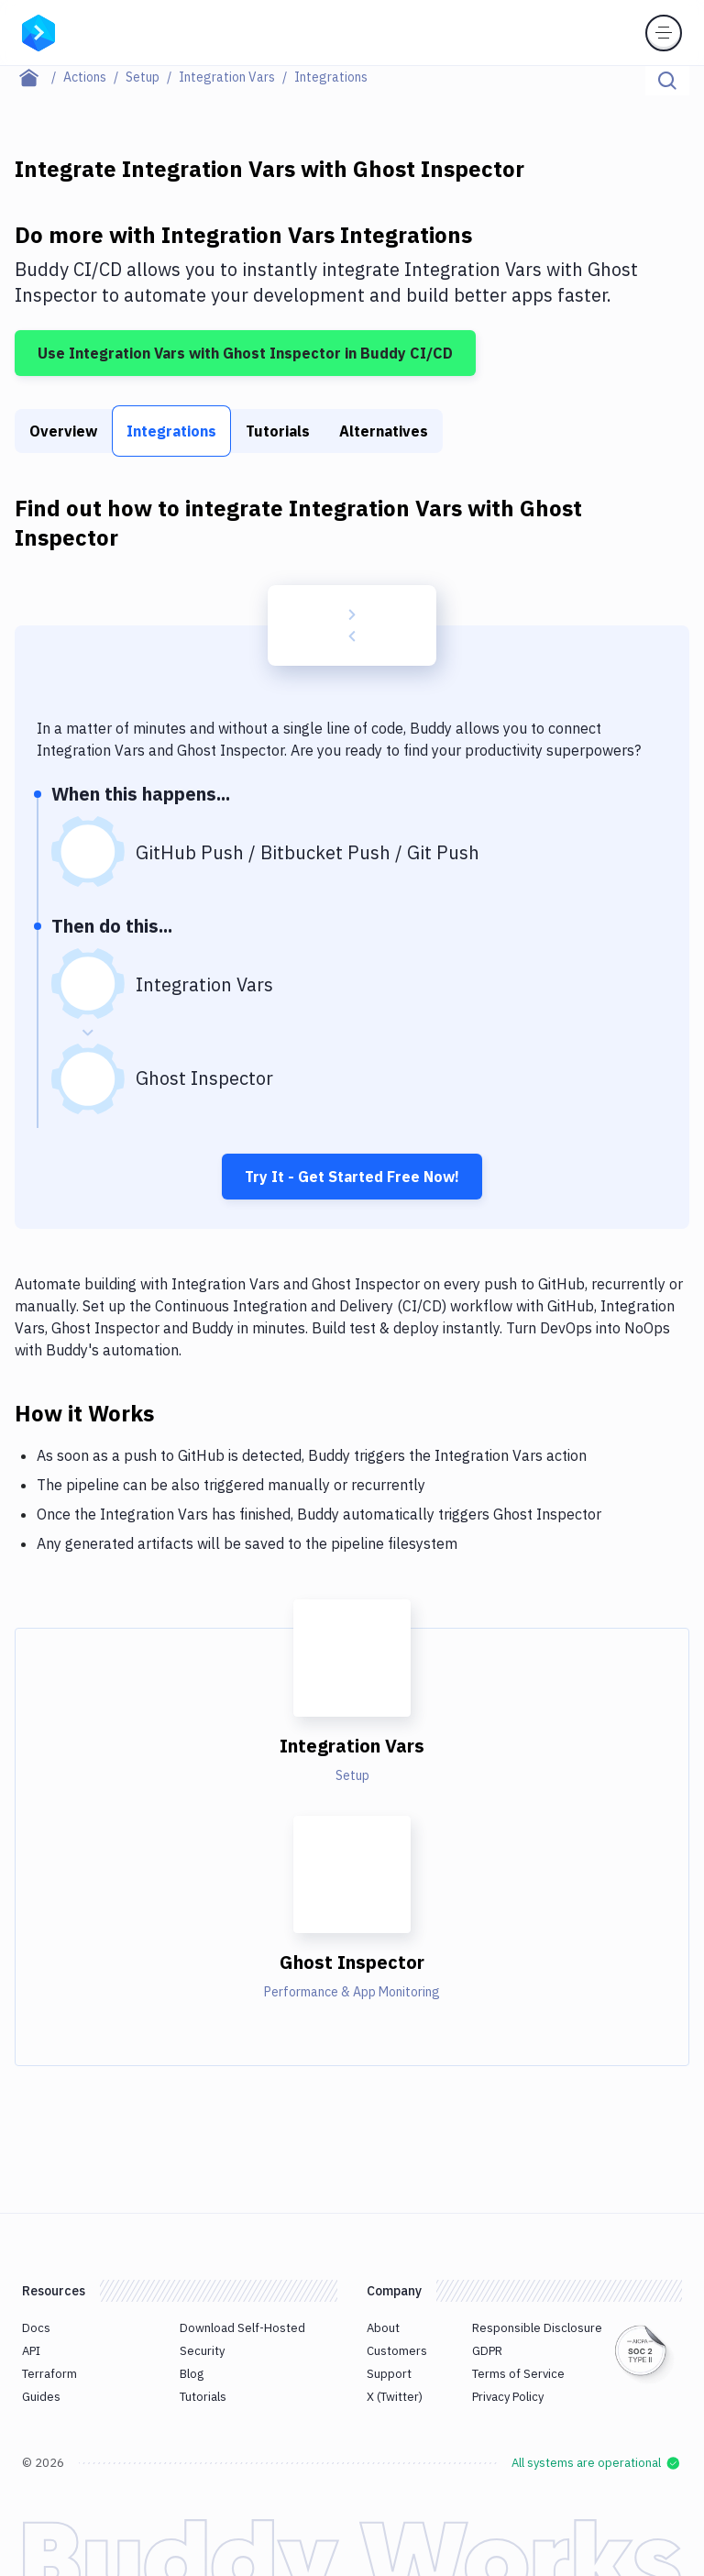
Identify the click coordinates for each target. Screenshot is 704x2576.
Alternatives (383, 431)
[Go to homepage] (38, 31)
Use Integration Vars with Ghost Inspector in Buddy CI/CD (245, 353)
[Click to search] (667, 80)
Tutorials (278, 431)
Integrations (171, 431)
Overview (63, 431)
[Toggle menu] (663, 33)
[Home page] (39, 77)
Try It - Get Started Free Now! (352, 1176)
